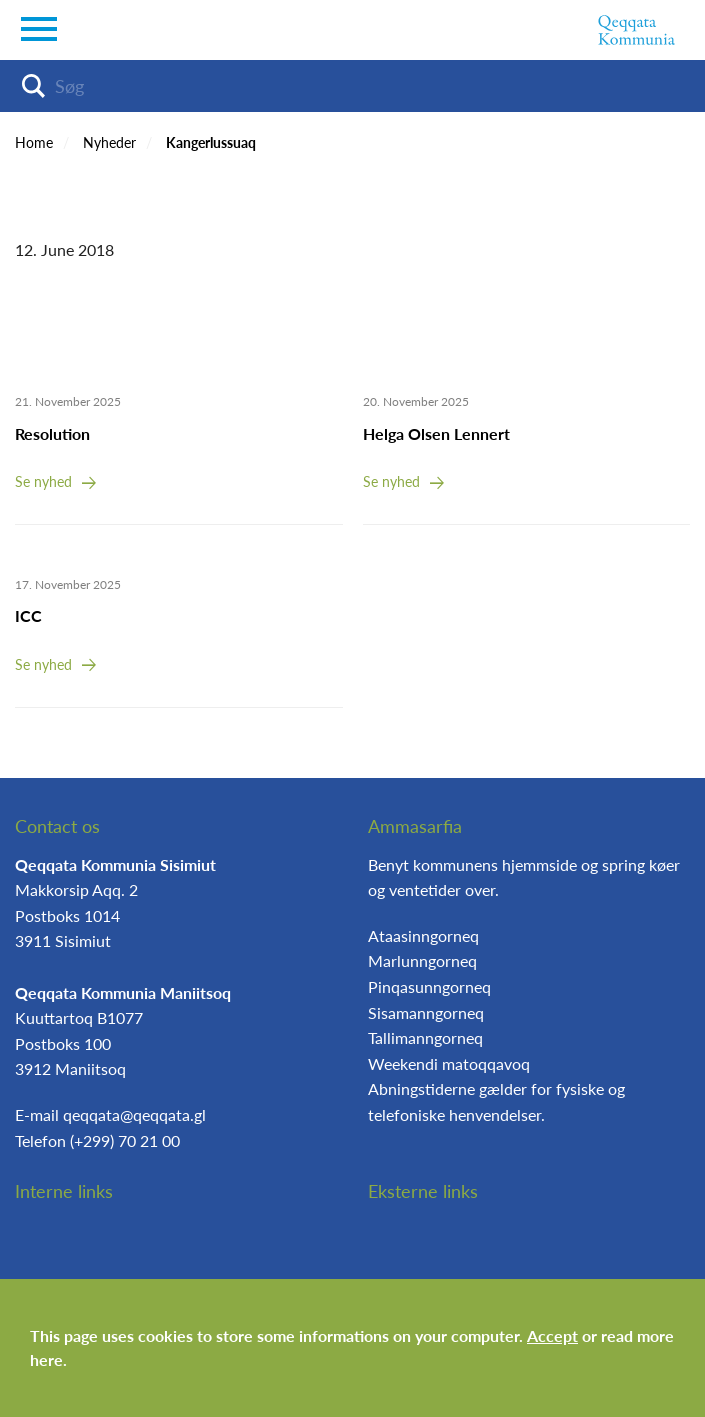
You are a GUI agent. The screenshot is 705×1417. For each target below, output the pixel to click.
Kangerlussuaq (211, 142)
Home (34, 142)
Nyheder (109, 142)
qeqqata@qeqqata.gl (134, 1114)
